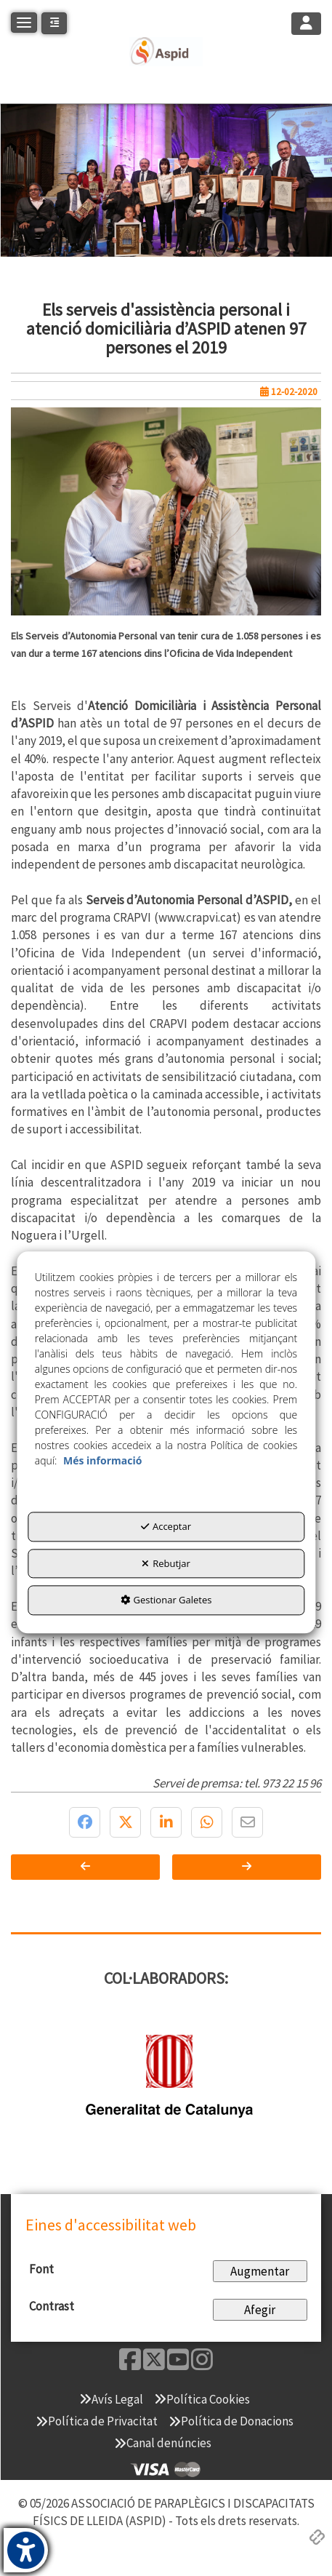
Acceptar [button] (166, 1527)
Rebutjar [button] (166, 1563)
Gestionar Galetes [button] (166, 1600)
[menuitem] (111, 2399)
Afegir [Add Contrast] (259, 2310)
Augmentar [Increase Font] (259, 2271)
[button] (165, 51)
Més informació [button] (102, 1461)
